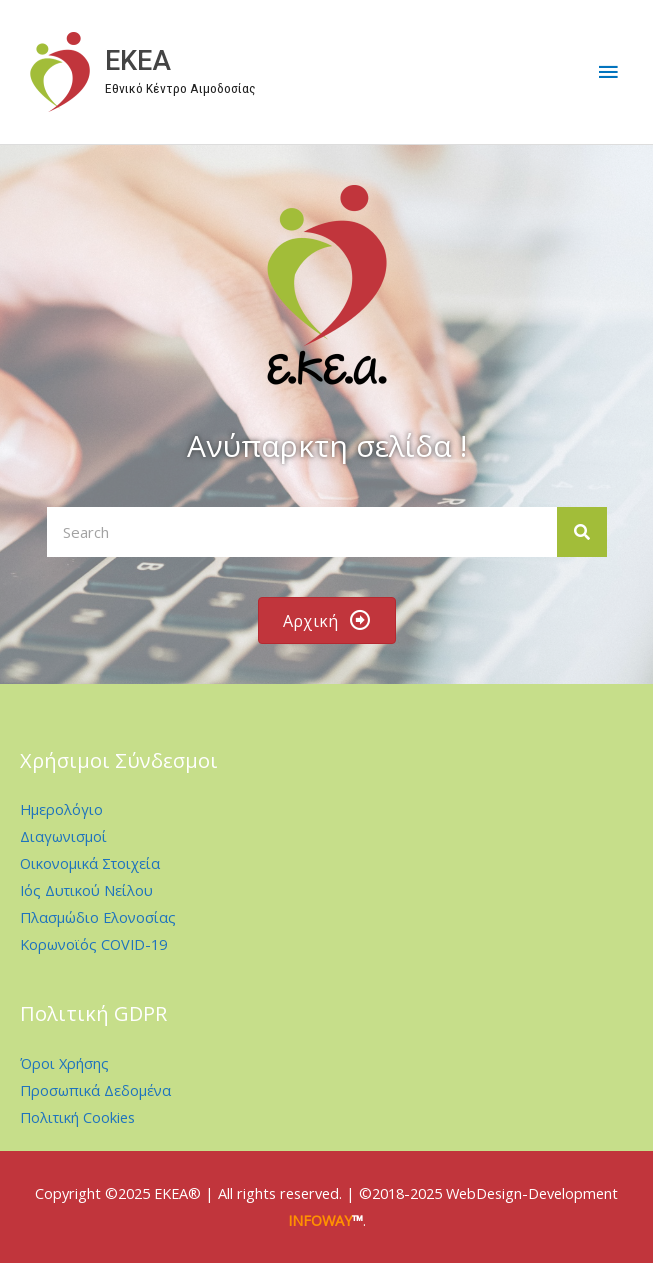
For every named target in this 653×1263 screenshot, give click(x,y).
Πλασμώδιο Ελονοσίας (98, 917)
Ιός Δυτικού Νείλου (86, 890)
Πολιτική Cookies (77, 1117)
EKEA (138, 61)
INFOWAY (320, 1220)
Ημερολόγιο (61, 809)
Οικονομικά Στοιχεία (90, 863)
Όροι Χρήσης (64, 1063)
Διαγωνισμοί (63, 836)
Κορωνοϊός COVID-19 (93, 944)
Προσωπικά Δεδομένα (95, 1090)
